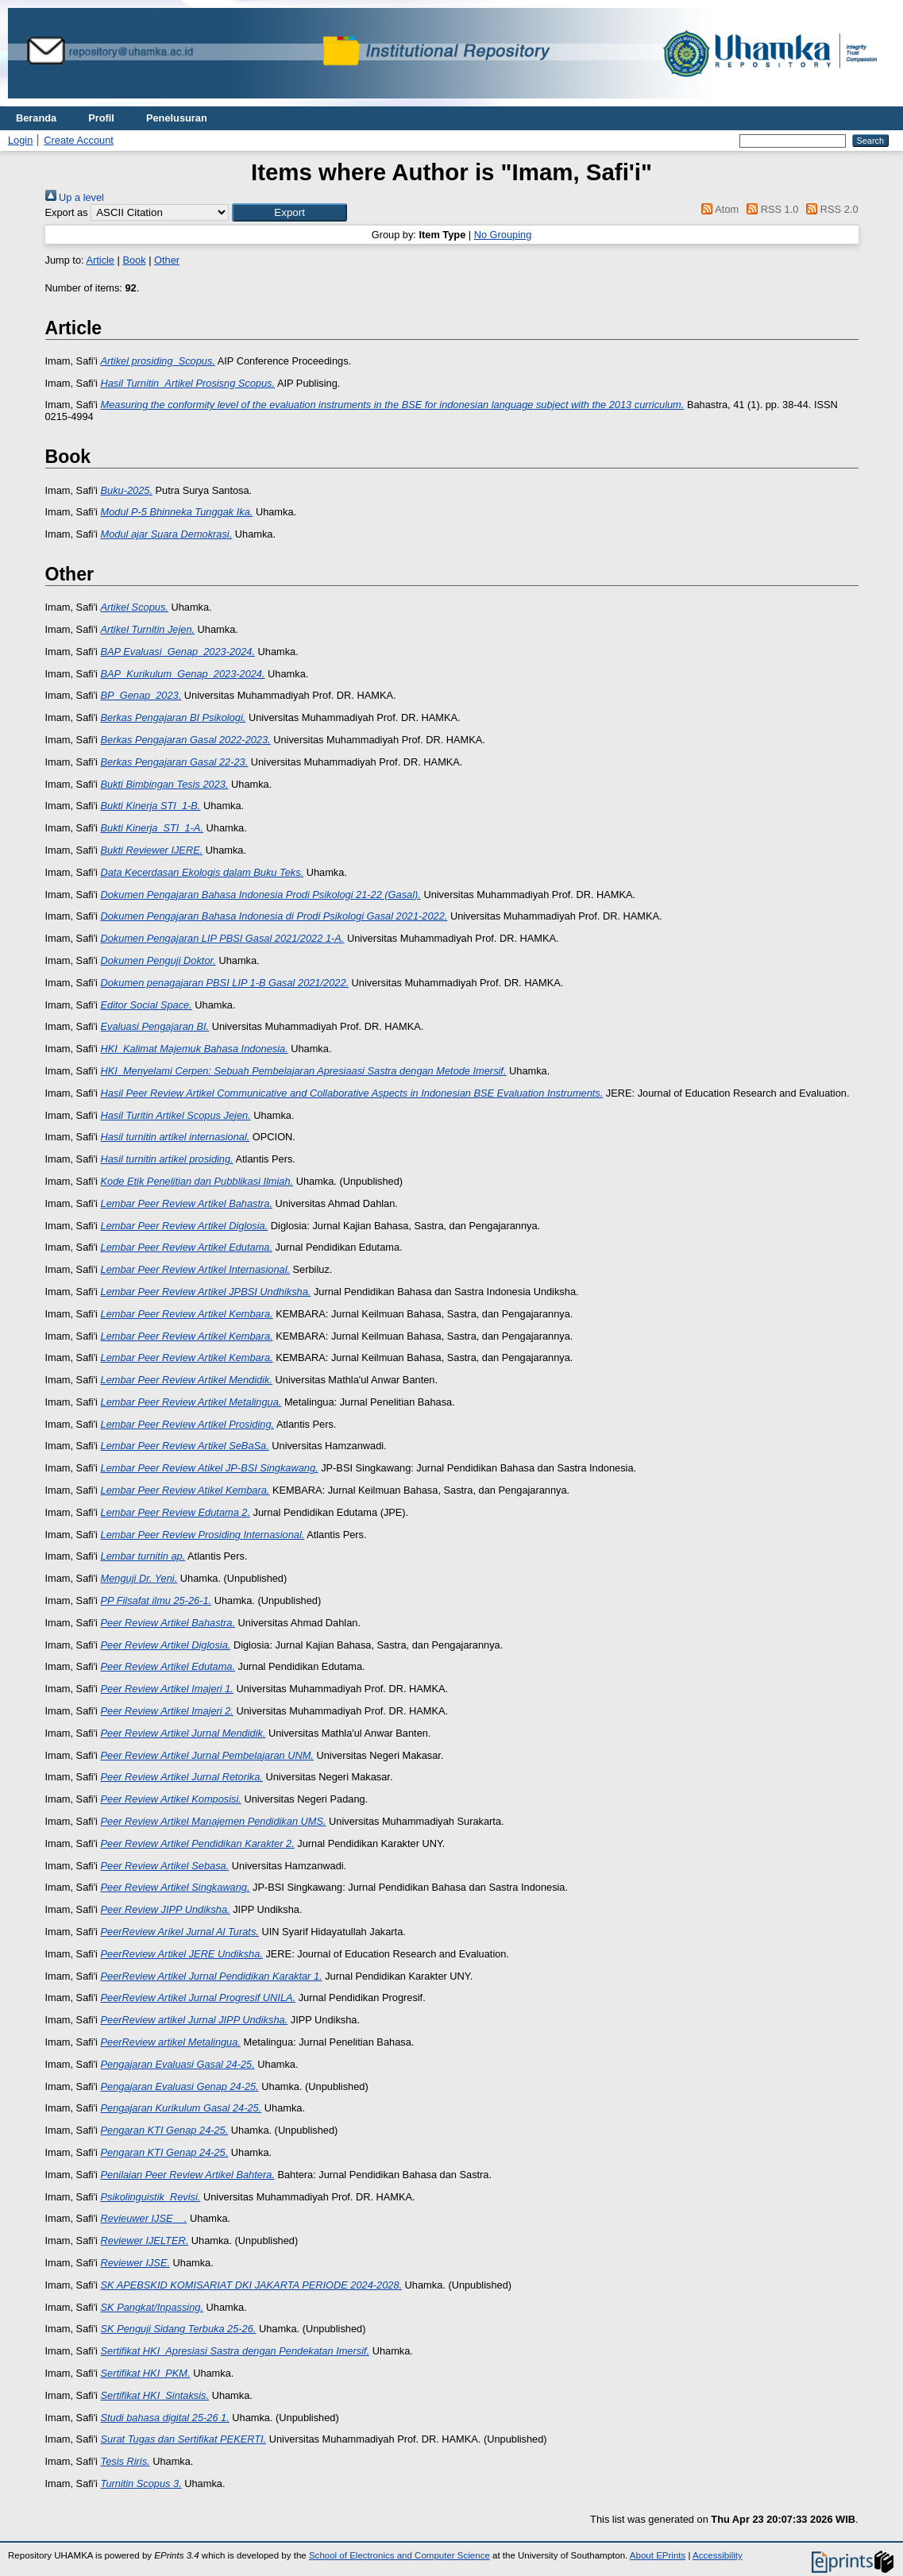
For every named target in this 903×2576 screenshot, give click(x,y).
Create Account (79, 140)
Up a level (74, 197)
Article (100, 260)
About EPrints (657, 2555)
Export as (66, 212)
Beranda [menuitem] (36, 118)
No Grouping (503, 235)
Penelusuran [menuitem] (176, 118)
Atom (718, 209)
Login (20, 140)
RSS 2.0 (830, 209)
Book (133, 260)
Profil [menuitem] (101, 118)
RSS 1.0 (770, 209)
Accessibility (718, 2555)
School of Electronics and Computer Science (399, 2555)
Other (166, 260)
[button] (289, 212)
